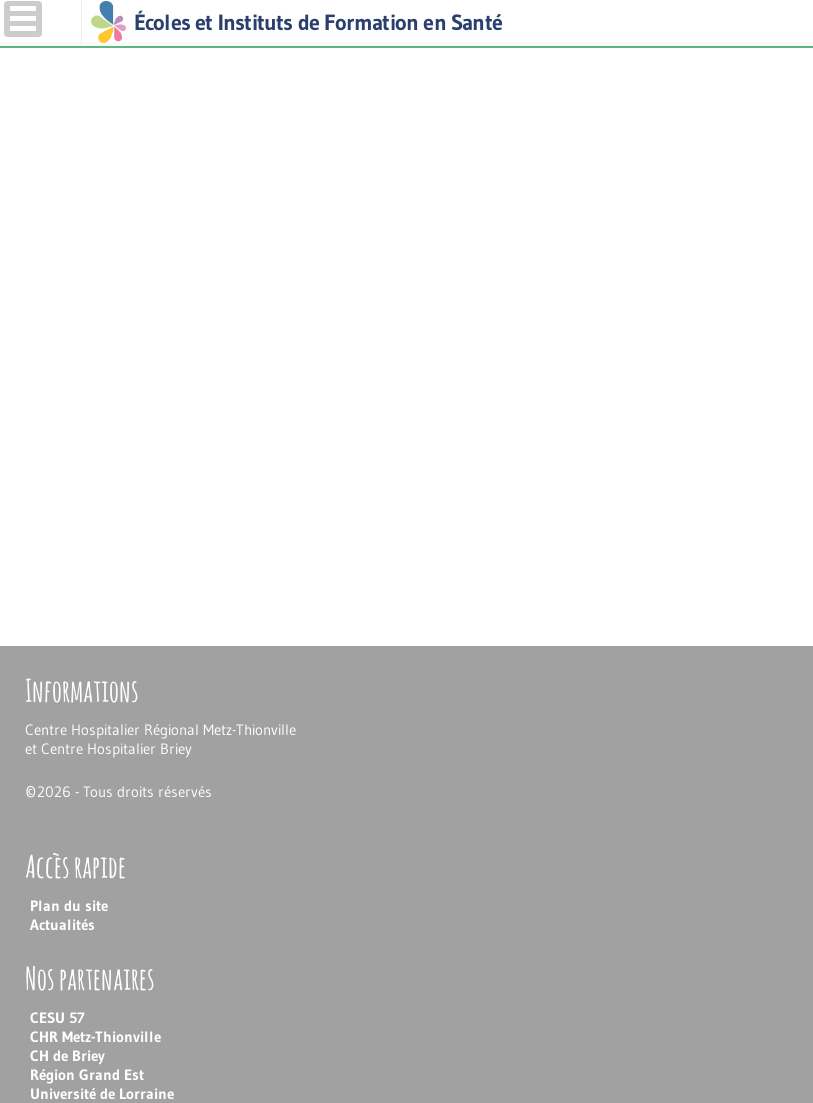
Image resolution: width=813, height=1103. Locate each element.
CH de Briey (67, 1055)
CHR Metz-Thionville (95, 1036)
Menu (23, 19)
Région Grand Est (87, 1074)
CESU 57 (57, 1017)
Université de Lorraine (102, 1093)
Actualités (62, 924)
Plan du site (69, 905)
